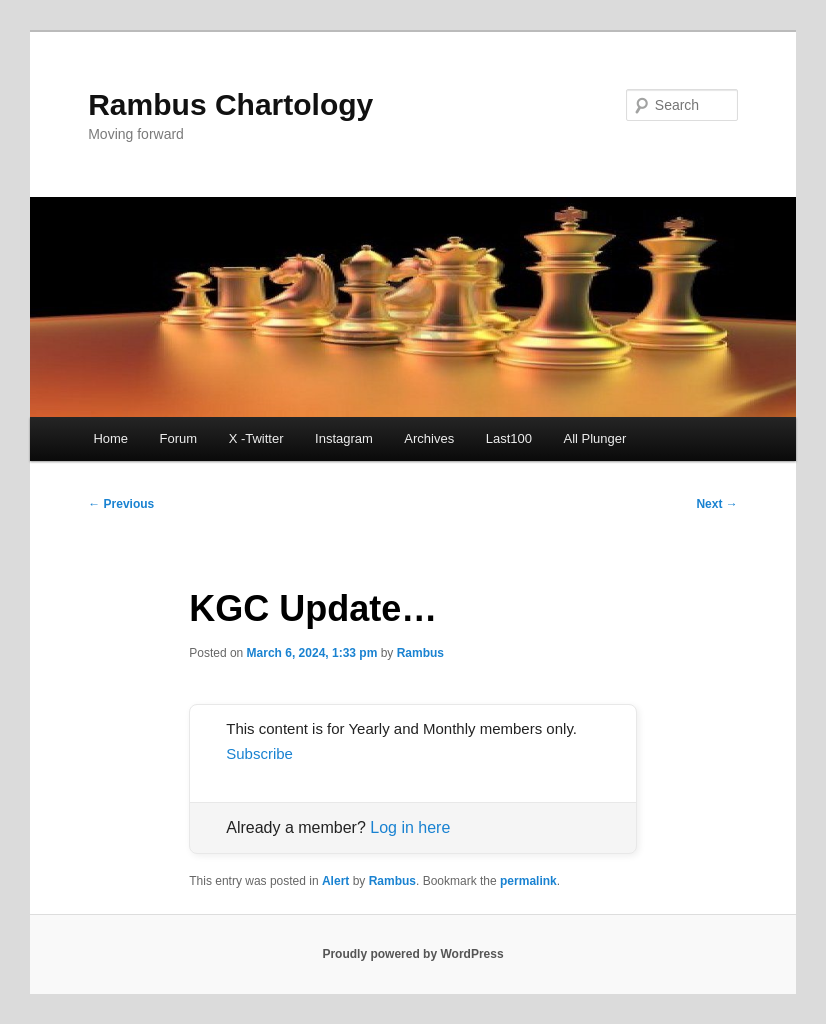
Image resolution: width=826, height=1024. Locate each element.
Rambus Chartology (230, 104)
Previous (121, 504)
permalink (528, 881)
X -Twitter (256, 438)
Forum (179, 438)
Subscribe (259, 753)
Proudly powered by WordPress (412, 954)
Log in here (410, 827)
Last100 (509, 438)
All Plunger (594, 438)
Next (716, 504)
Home (110, 438)
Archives (429, 438)
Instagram (344, 438)
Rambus (420, 653)
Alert (335, 881)
